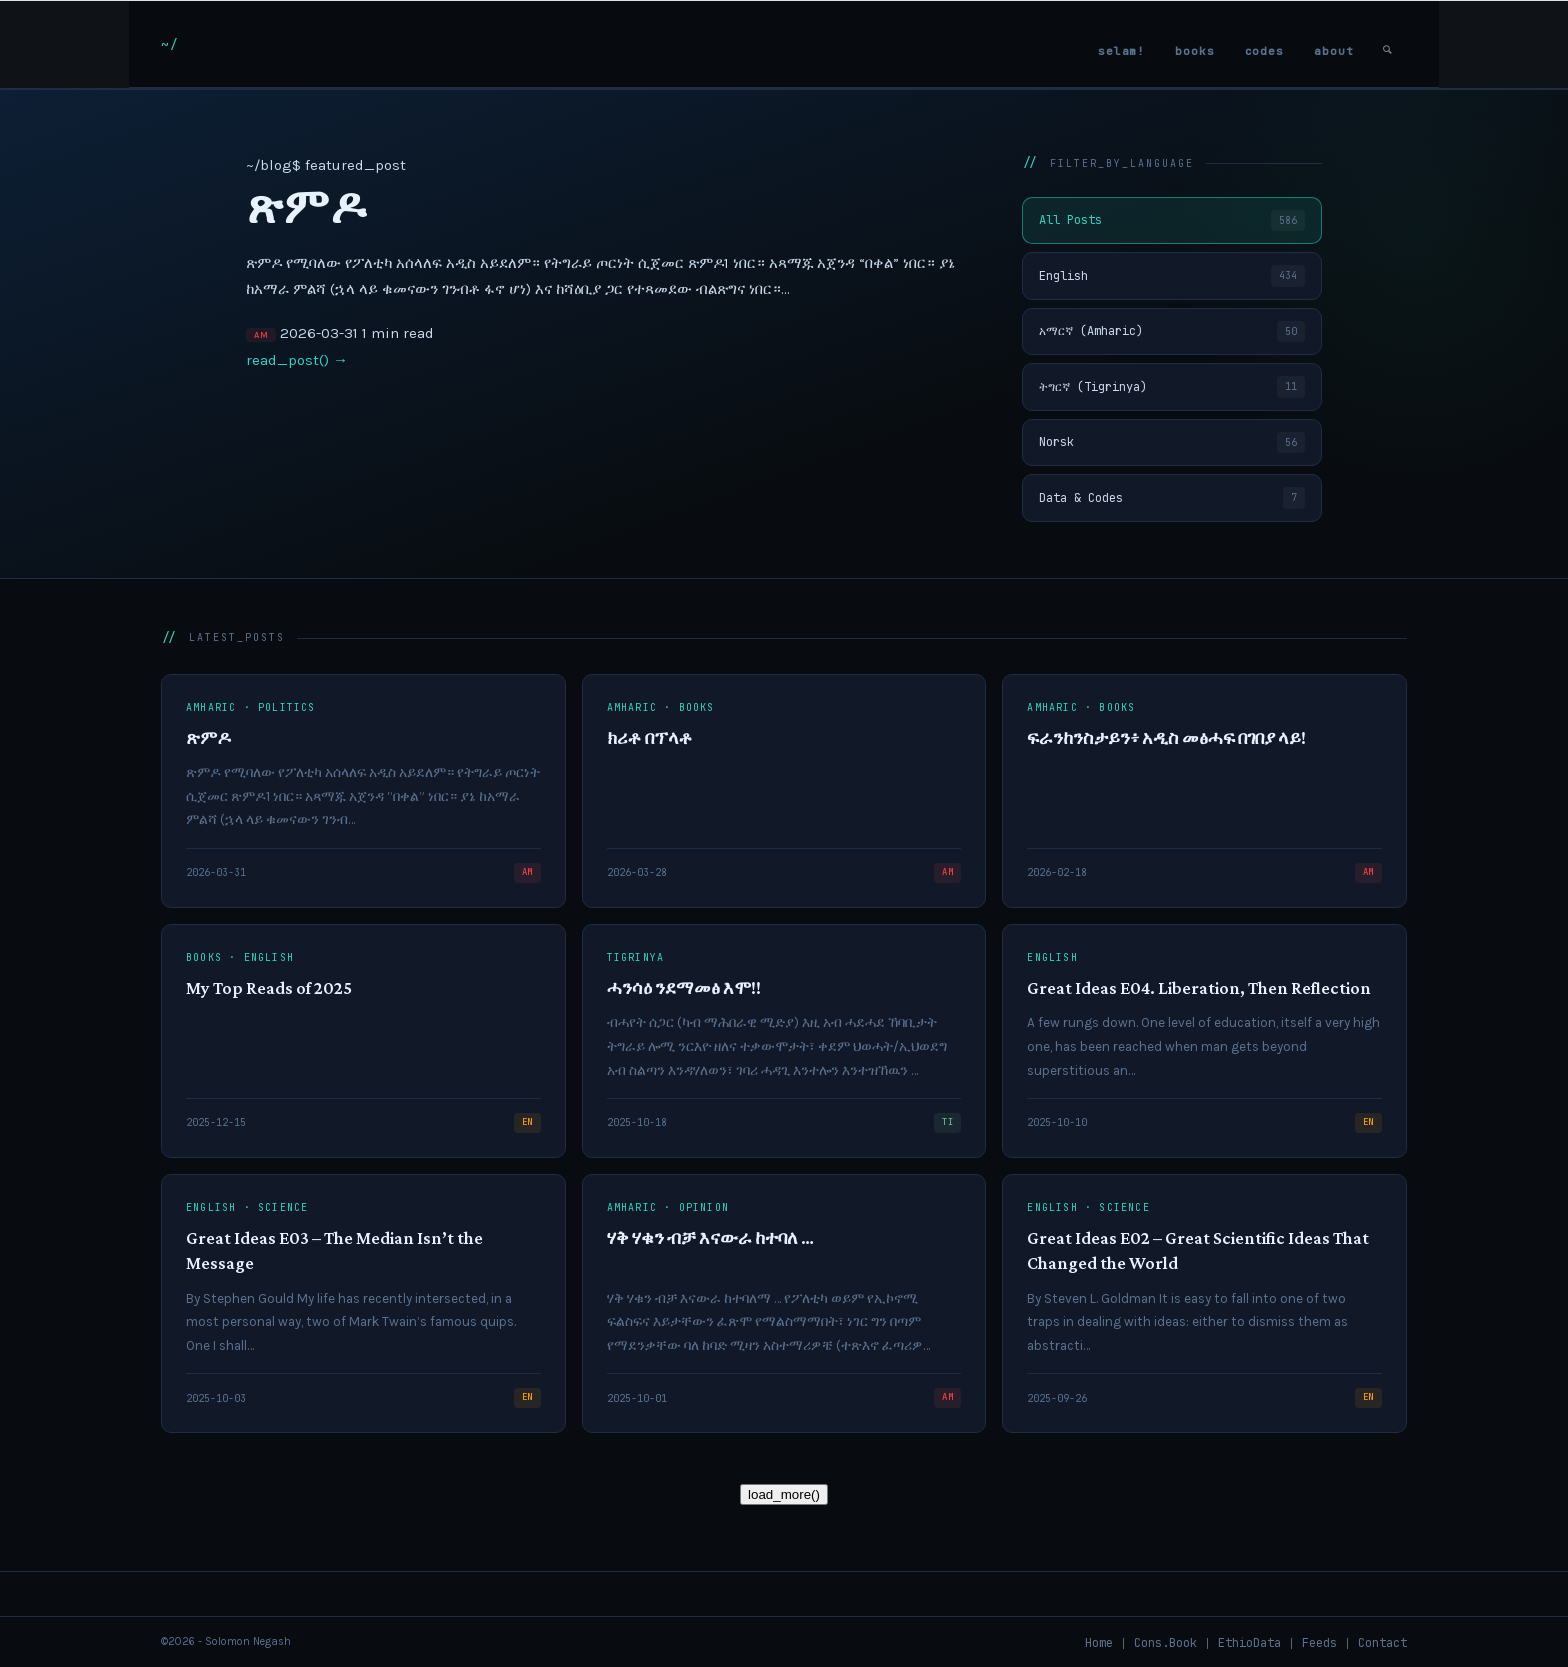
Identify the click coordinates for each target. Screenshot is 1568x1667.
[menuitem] (1121, 44)
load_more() (784, 1494)
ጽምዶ (305, 206)
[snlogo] (169, 44)
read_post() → (297, 360)
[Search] (1387, 44)
